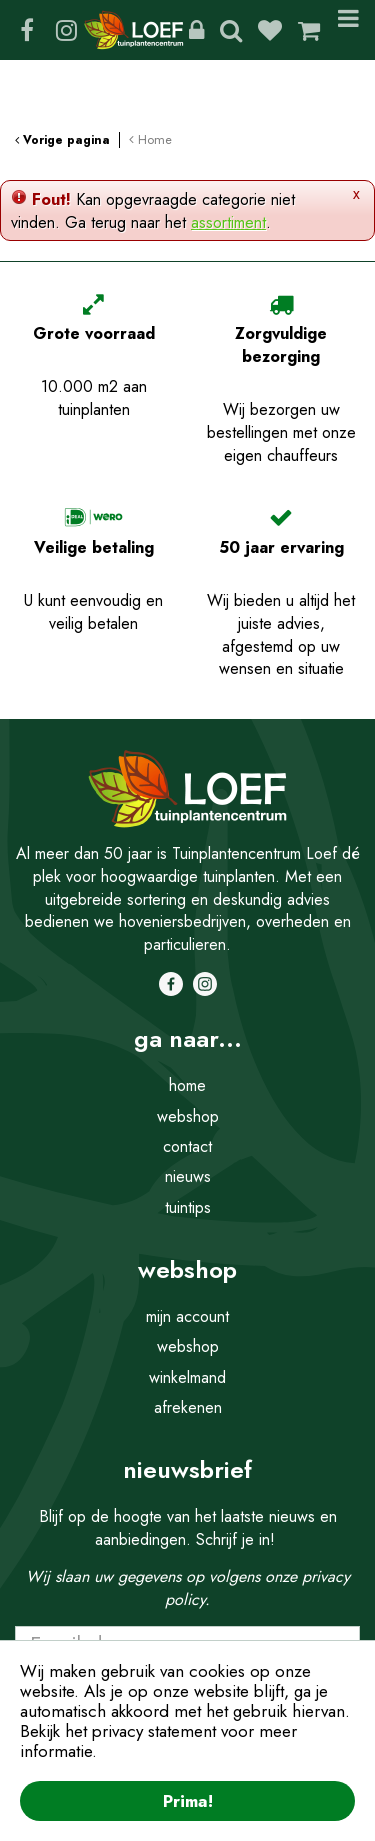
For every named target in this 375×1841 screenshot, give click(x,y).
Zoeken (231, 30)
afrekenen (188, 1407)
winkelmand (187, 1377)
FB (27, 30)
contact (187, 1146)
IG (66, 30)
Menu (348, 30)
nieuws (188, 1176)
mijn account (187, 1316)
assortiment (228, 222)
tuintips (188, 1207)
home (187, 1085)
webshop (188, 1116)
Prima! (188, 1801)
